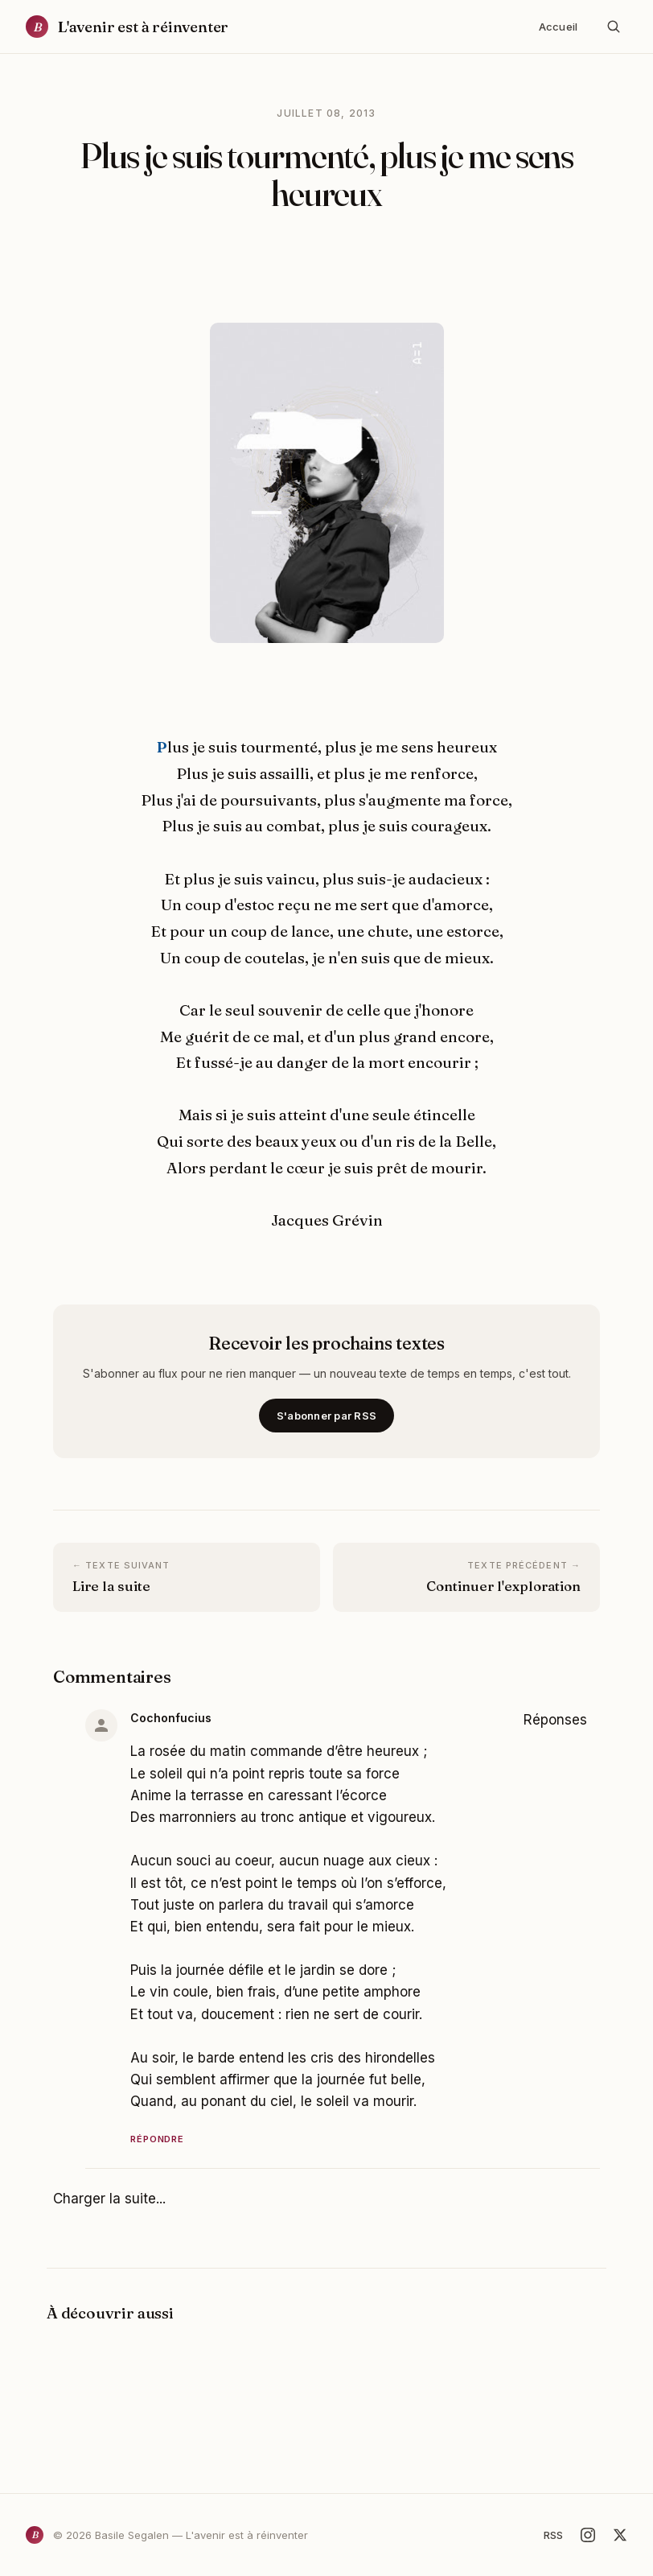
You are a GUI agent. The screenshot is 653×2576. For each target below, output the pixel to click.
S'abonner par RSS (326, 1415)
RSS (553, 2535)
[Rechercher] (613, 26)
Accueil (558, 26)
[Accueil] (127, 26)
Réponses (555, 1720)
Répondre (157, 2139)
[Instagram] (588, 2535)
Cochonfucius (171, 1718)
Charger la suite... (109, 2199)
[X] (620, 2535)
